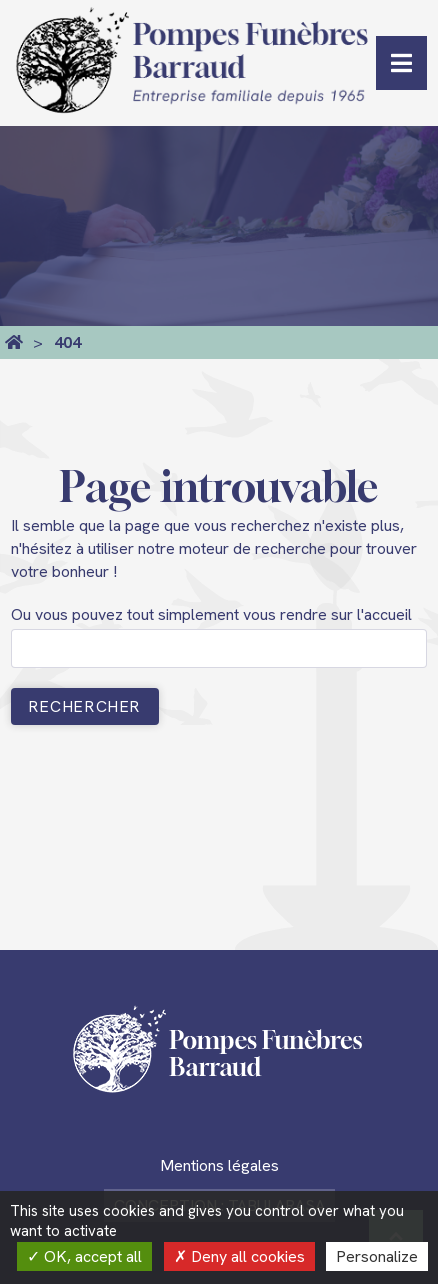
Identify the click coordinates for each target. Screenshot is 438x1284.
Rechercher (85, 706)
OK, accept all (84, 1256)
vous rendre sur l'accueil (327, 614)
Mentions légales (219, 1165)
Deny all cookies (239, 1256)
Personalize (377, 1256)
